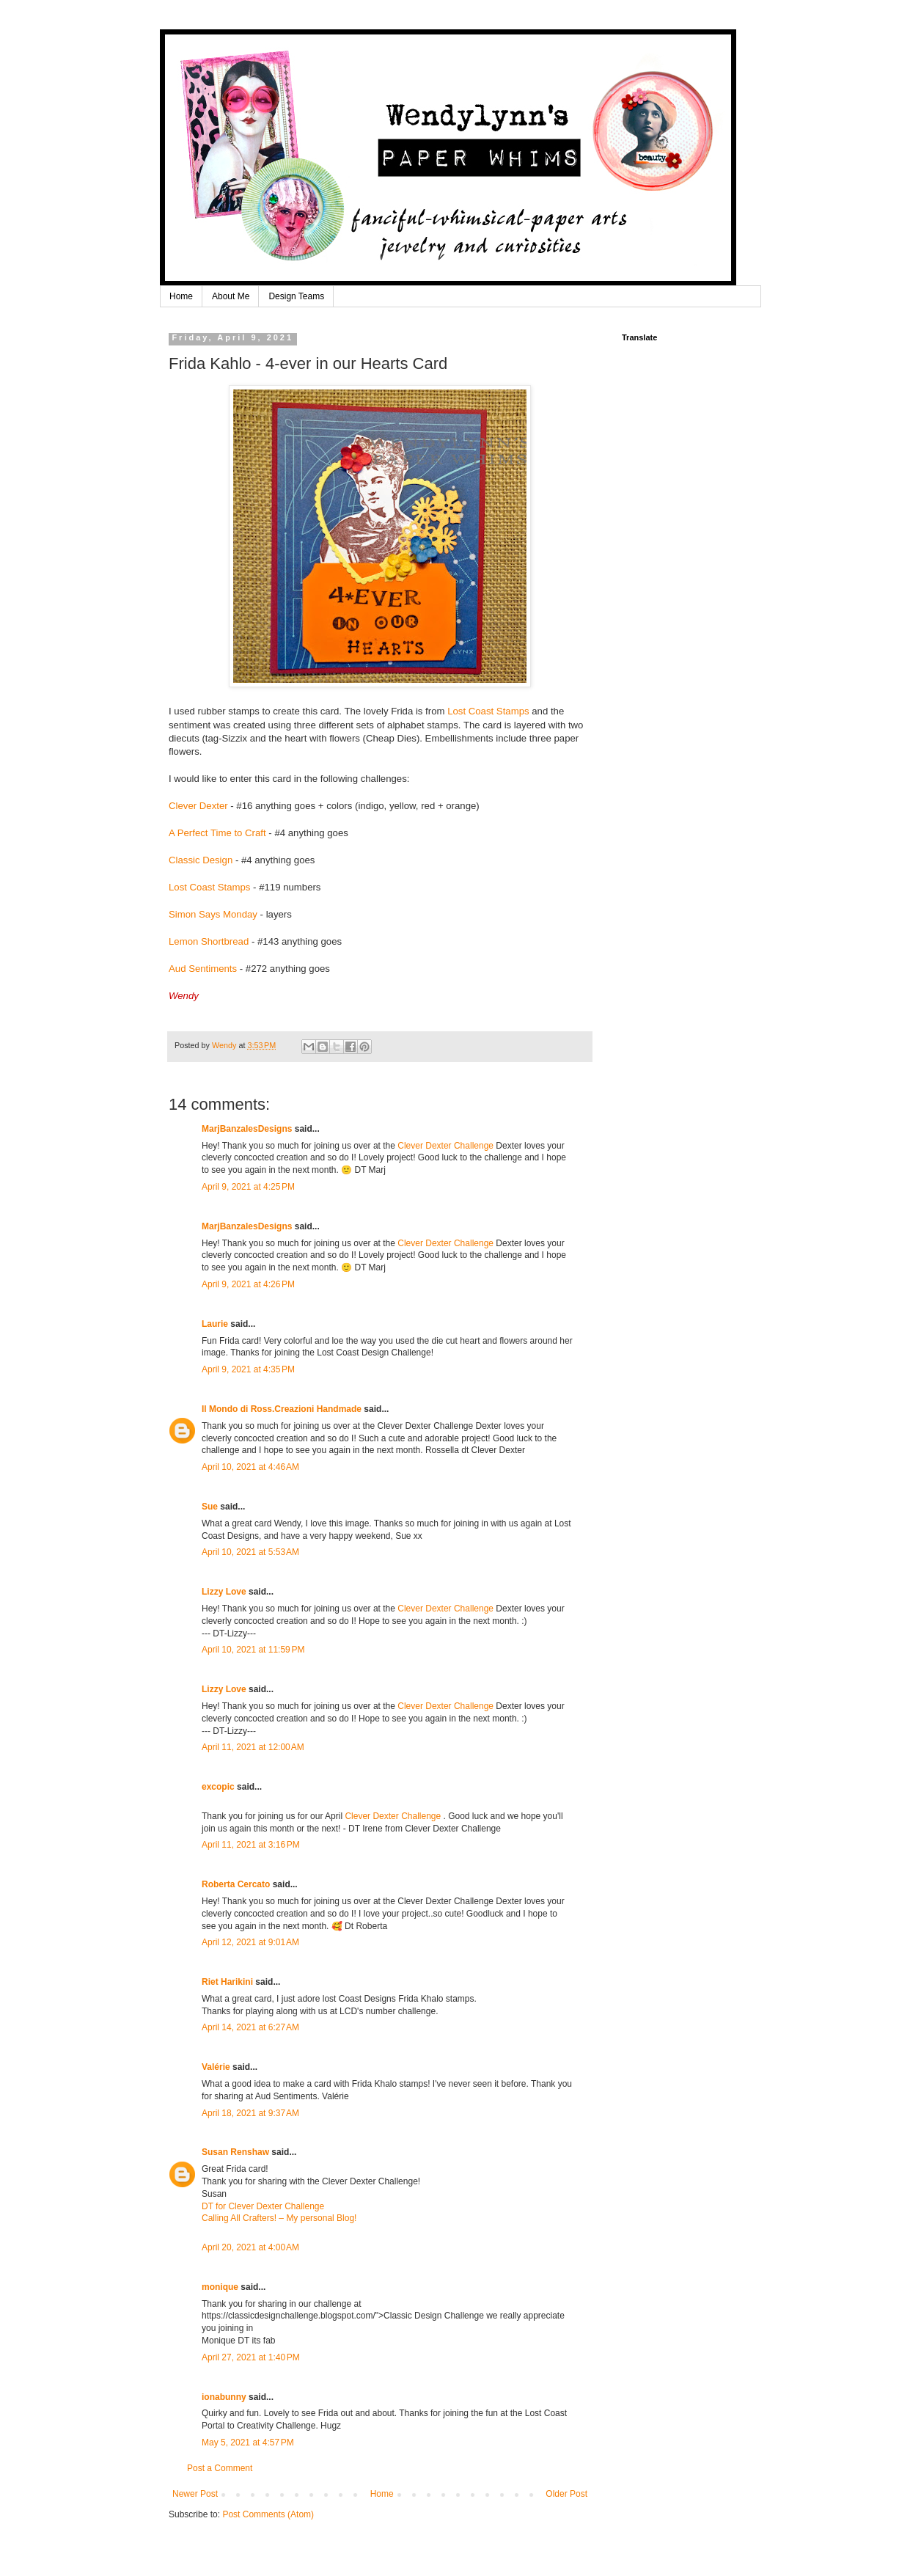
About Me (230, 296)
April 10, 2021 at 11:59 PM (253, 1649)
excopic (218, 1787)
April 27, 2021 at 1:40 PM (251, 2357)
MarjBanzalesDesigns (247, 1129)
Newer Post (195, 2494)
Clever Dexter (198, 805)
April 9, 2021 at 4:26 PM (248, 1284)
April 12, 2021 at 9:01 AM (250, 1942)
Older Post (566, 2494)
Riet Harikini (227, 1982)
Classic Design (200, 860)
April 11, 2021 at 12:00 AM (253, 1747)
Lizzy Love (224, 1592)
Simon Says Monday (213, 914)
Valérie (216, 2067)
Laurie (215, 1324)
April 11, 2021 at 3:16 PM (251, 1845)
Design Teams (296, 296)
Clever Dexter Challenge (445, 1146)
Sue (210, 1506)
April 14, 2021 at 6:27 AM (250, 2027)
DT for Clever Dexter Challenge (263, 2206)
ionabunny (224, 2397)
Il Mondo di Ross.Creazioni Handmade (282, 1409)
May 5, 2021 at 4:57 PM (248, 2442)
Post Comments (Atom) (268, 2514)
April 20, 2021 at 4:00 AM (250, 2247)
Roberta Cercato (236, 1884)
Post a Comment (219, 2468)
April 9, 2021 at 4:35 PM (248, 1369)
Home (181, 296)
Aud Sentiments (203, 968)
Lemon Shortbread (210, 941)
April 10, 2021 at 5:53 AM (250, 1552)
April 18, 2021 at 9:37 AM (250, 2113)
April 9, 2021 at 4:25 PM (248, 1187)
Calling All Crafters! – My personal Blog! (279, 2218)
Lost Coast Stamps (488, 711)
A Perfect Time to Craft (217, 832)
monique (220, 2287)
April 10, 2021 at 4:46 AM (250, 1467)
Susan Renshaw (235, 2152)
